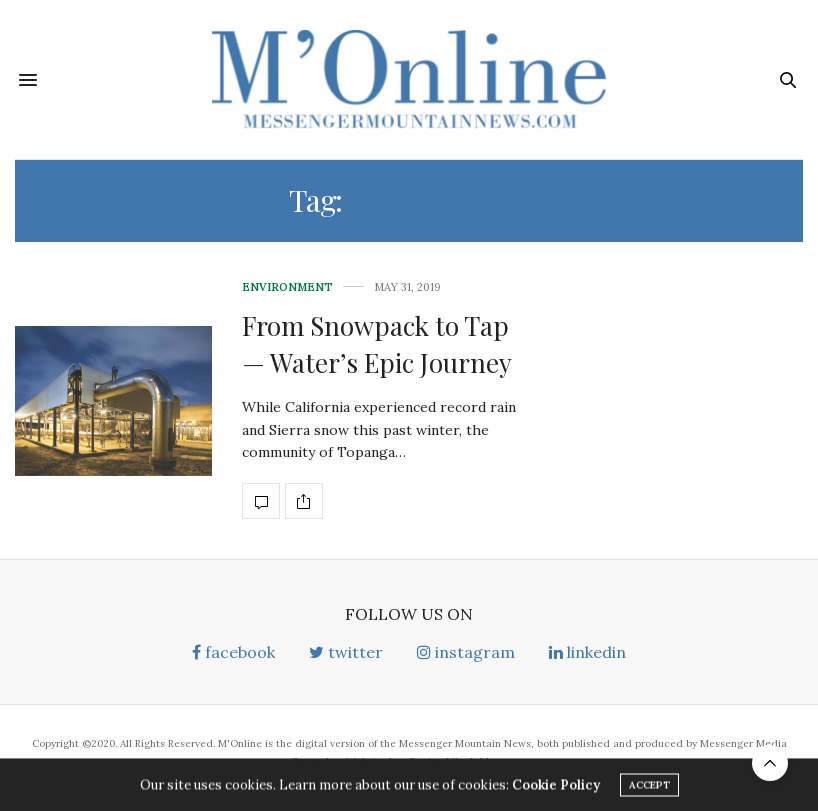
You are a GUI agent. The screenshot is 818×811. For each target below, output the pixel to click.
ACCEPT (649, 788)
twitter (346, 652)
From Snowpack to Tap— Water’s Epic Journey (377, 343)
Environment (287, 287)
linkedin (587, 652)
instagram (466, 652)
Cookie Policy (556, 788)
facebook (233, 652)
